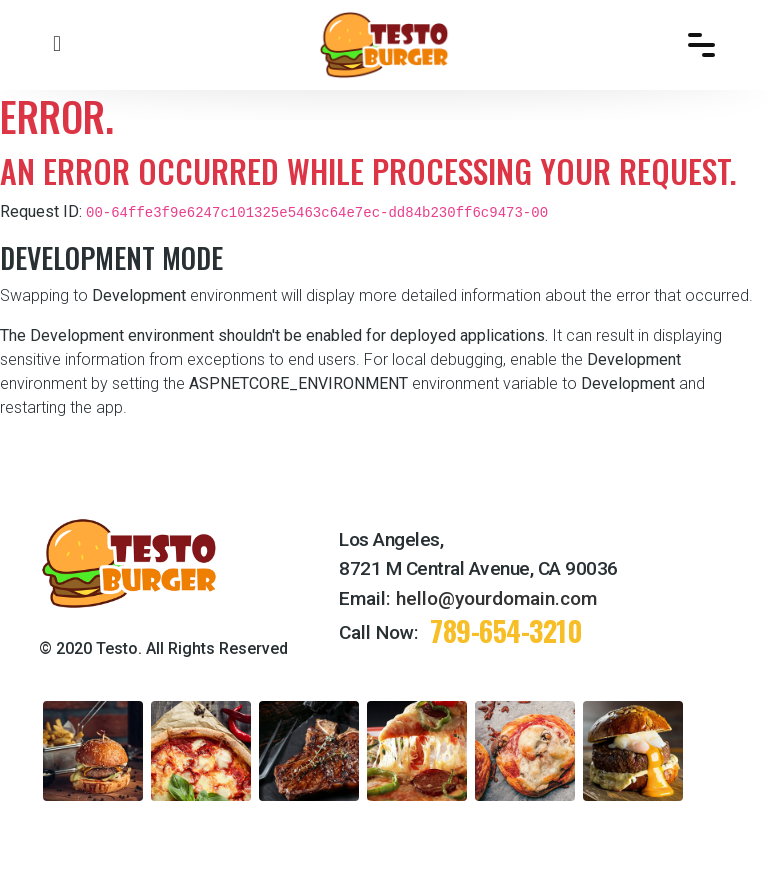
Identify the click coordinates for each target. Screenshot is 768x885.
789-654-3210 (506, 630)
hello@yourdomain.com (496, 598)
